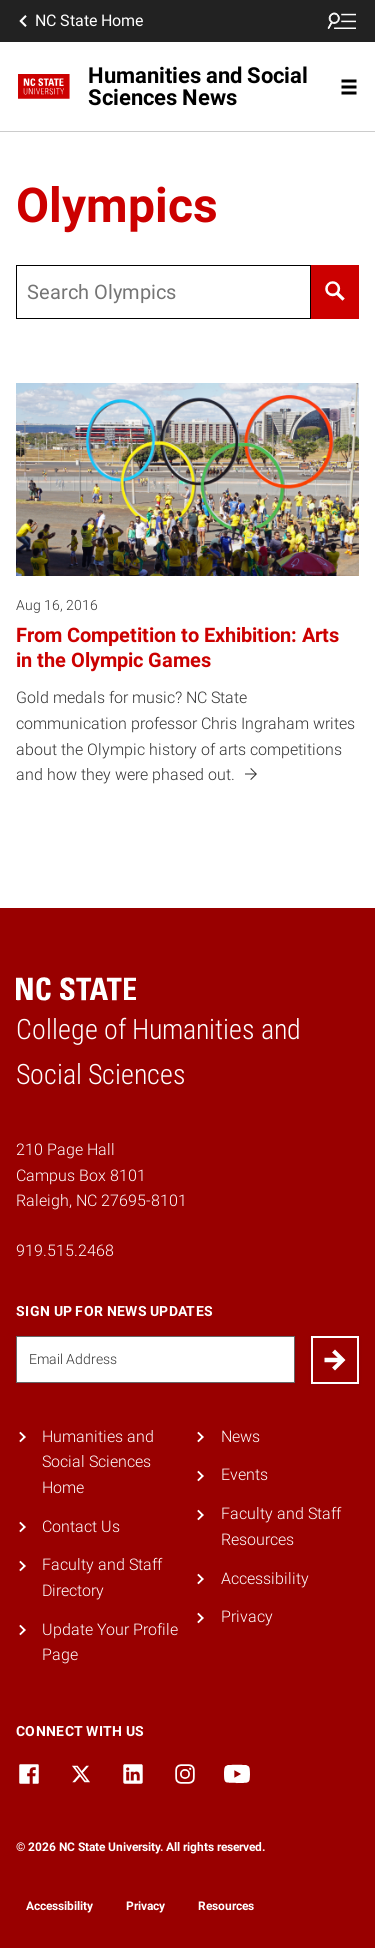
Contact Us (81, 1526)
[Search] (335, 292)
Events (244, 1474)
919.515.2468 (65, 1250)
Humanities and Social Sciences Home (98, 1462)
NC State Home (79, 21)
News (240, 1436)
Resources (226, 1906)
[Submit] (335, 1360)
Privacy (247, 1616)
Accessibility (265, 1578)
